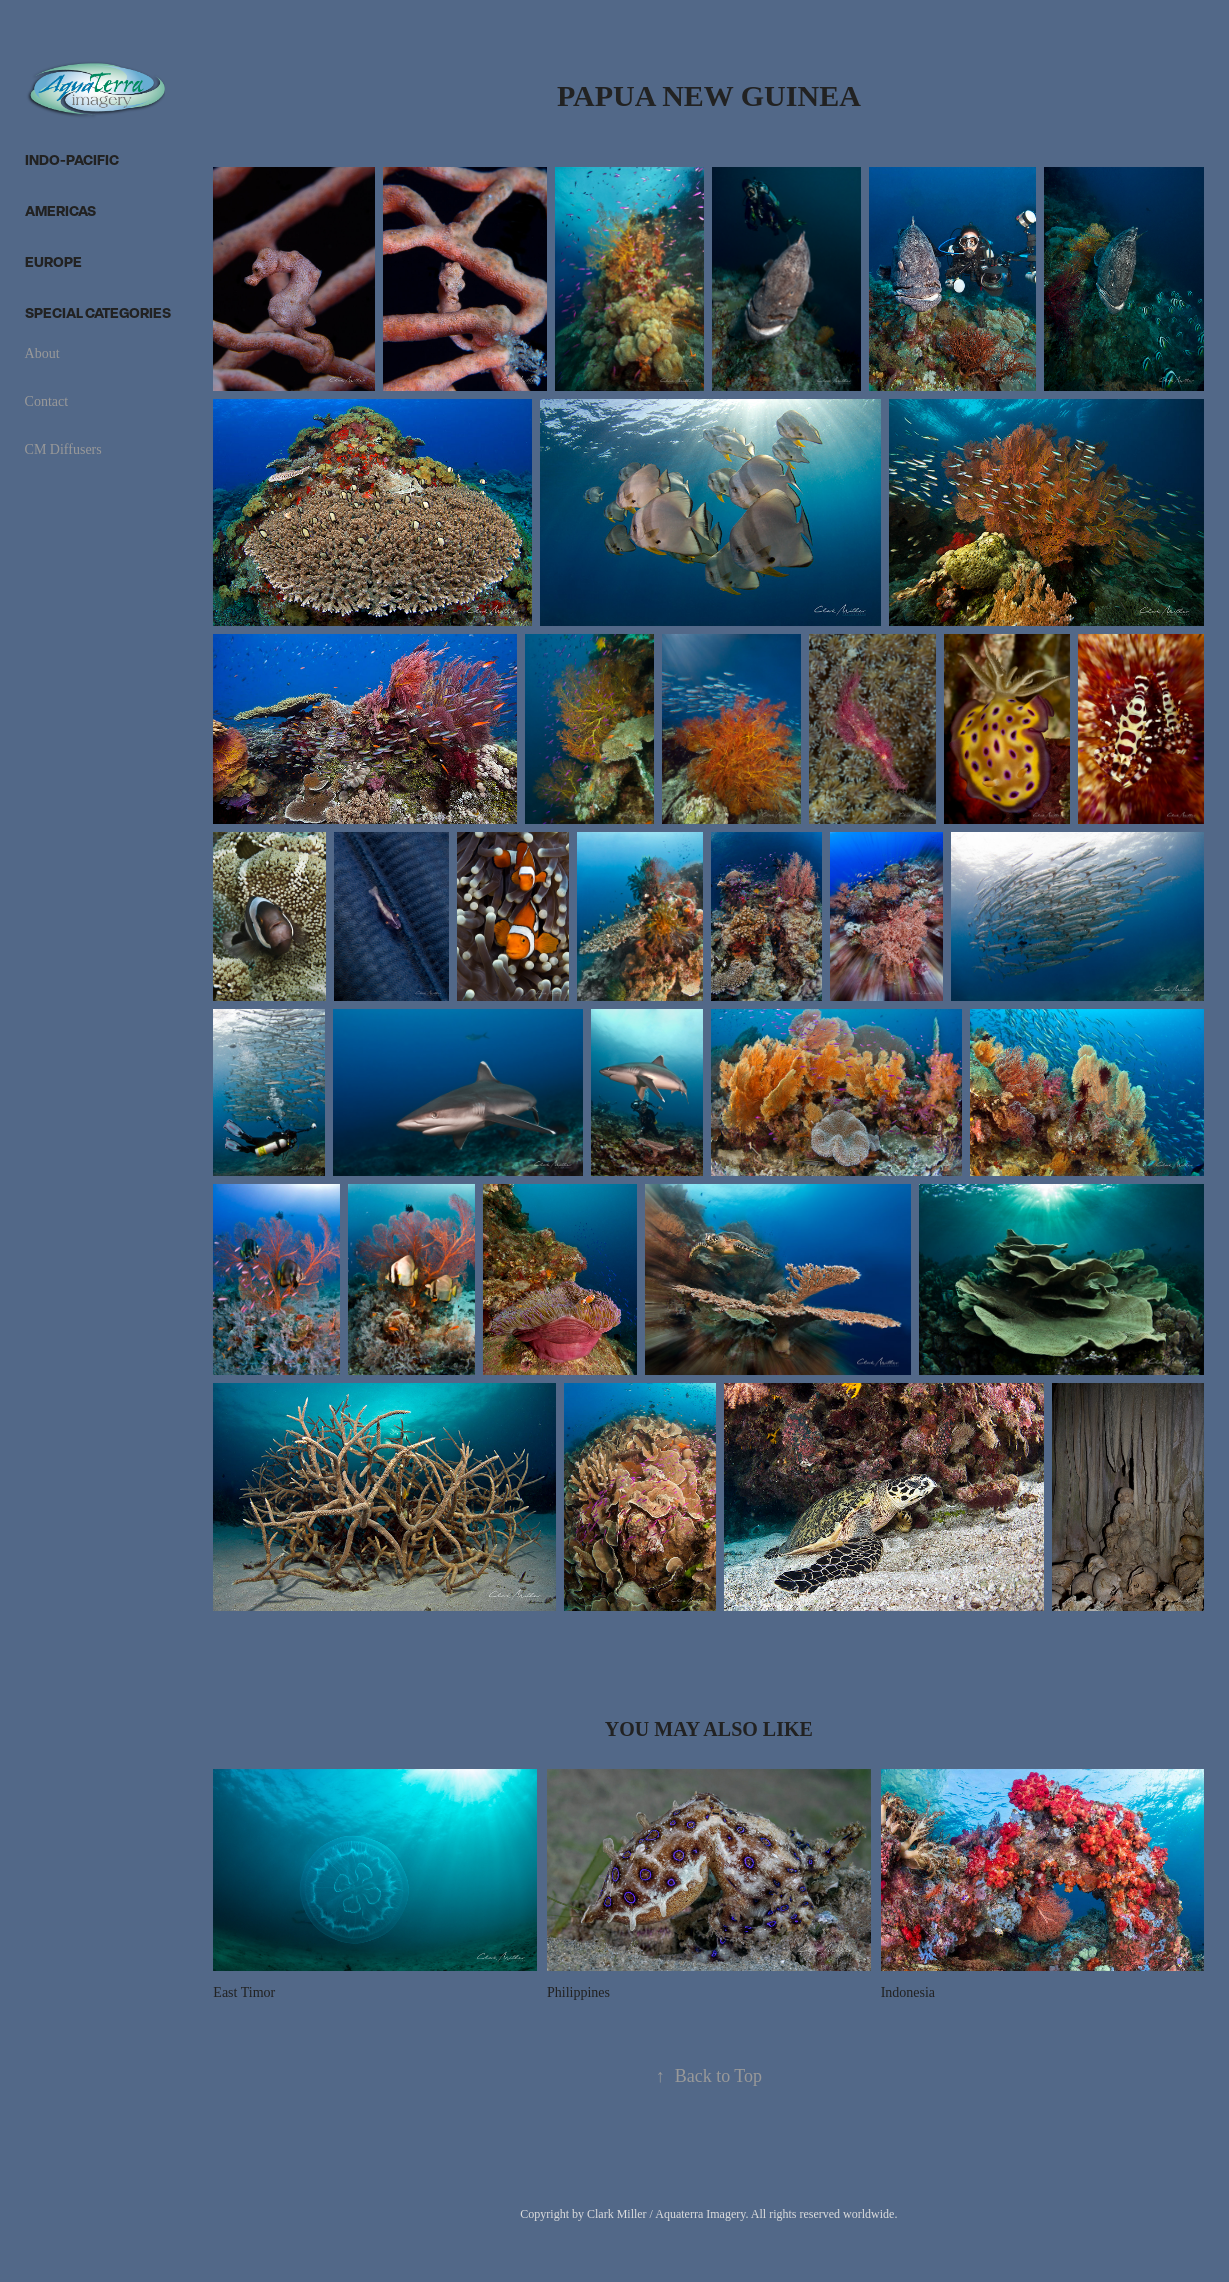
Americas (60, 210)
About (42, 353)
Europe (53, 261)
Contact (47, 401)
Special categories (98, 312)
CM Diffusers (63, 449)
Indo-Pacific (72, 159)
